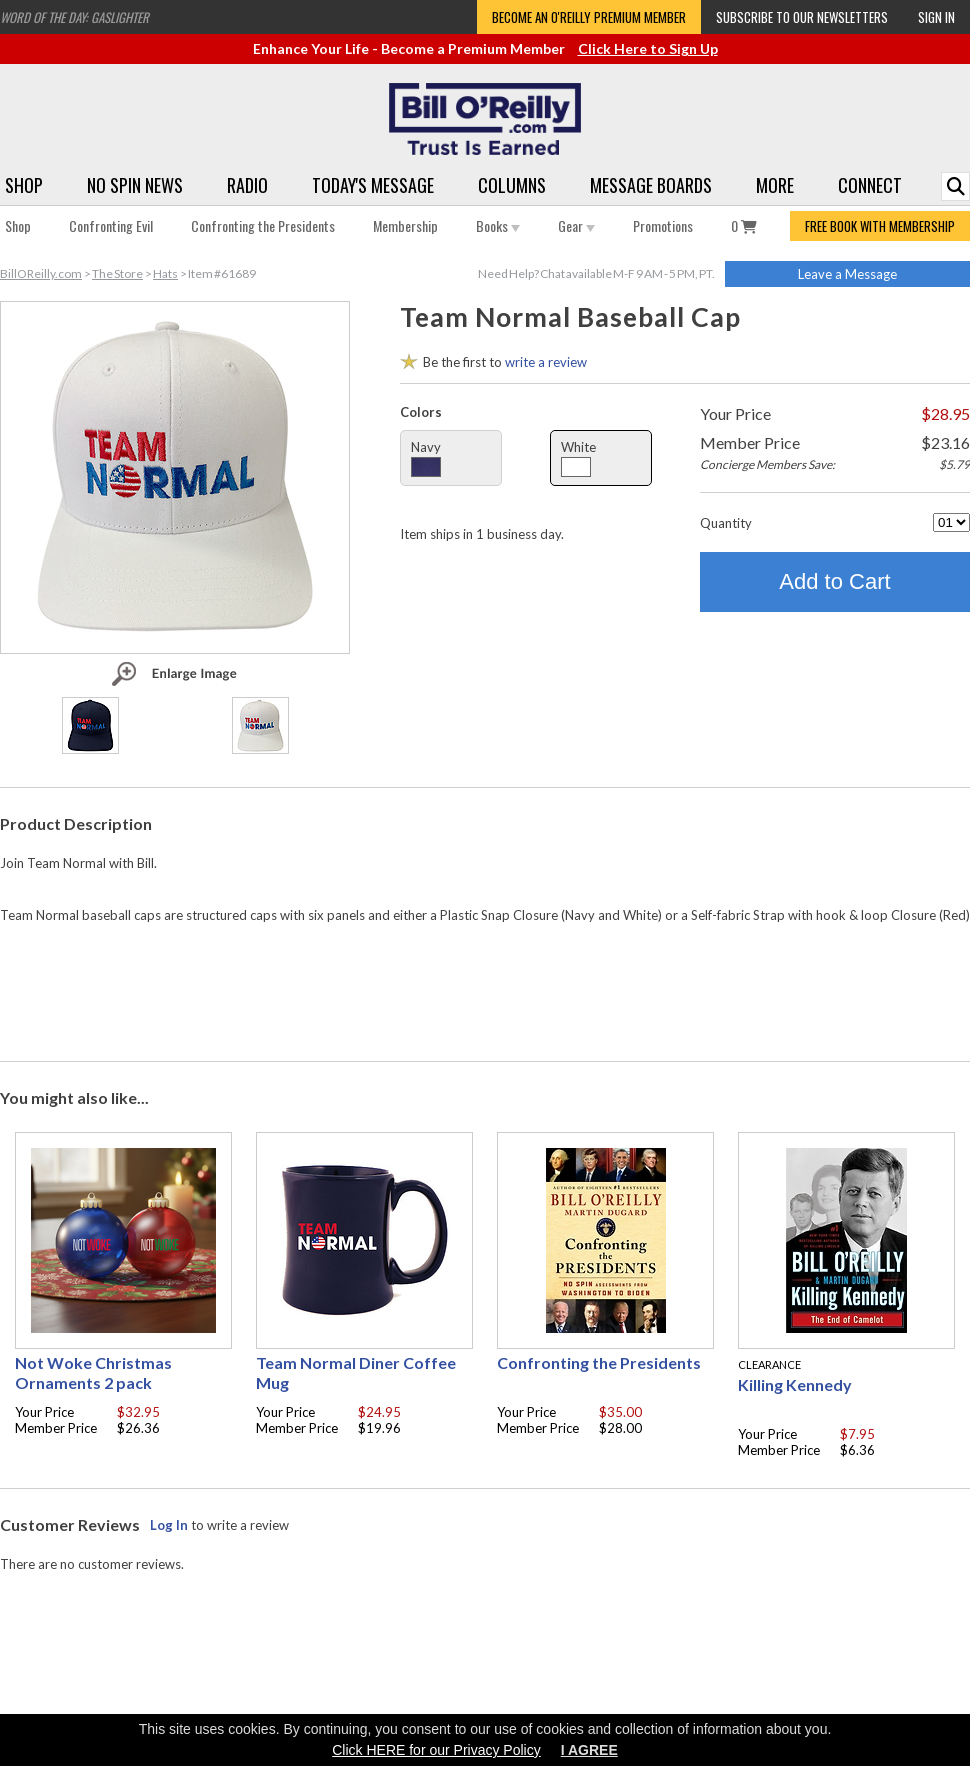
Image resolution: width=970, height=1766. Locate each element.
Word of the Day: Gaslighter (74, 17)
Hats (165, 273)
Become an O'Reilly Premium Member (589, 17)
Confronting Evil (111, 225)
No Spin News (135, 185)
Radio (247, 185)
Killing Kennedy (795, 1384)
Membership (405, 225)
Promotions (663, 225)
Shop (24, 185)
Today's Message (373, 185)
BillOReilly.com (41, 273)
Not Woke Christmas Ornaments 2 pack (93, 1372)
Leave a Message (847, 274)
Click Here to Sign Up (648, 48)
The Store (117, 273)
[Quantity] (951, 522)
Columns (512, 185)
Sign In (936, 17)
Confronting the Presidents (263, 225)
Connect (870, 185)
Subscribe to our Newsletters (802, 17)
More (775, 185)
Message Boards (651, 185)
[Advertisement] (485, 988)
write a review (546, 362)
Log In (169, 1525)
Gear (576, 225)
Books (498, 225)
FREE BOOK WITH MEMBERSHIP (880, 226)
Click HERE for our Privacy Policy (436, 1750)
